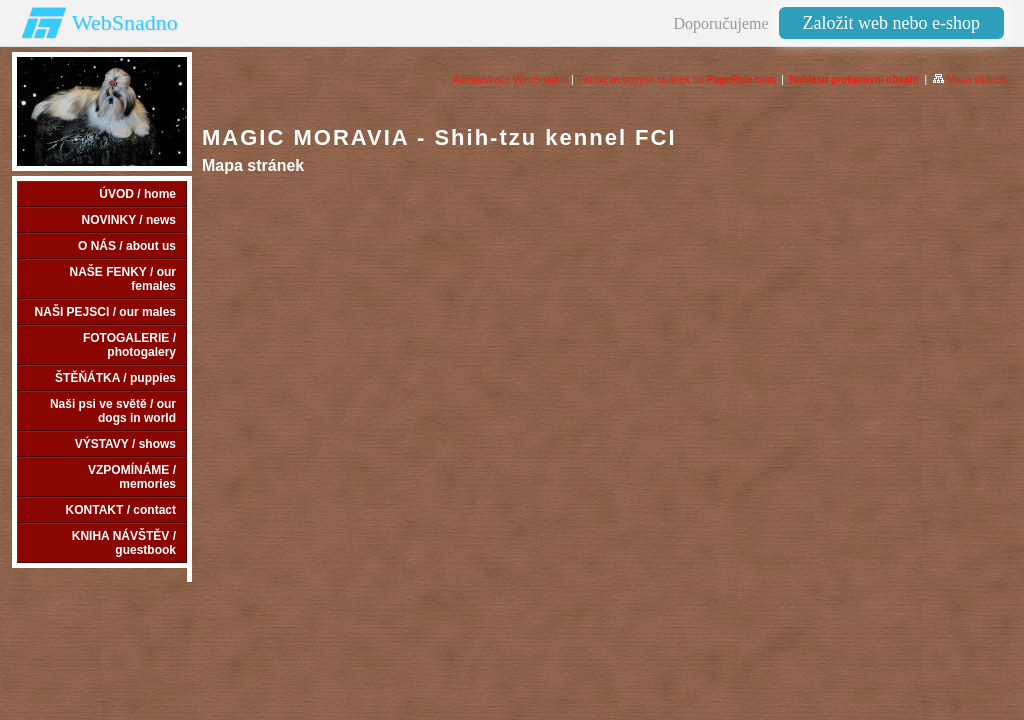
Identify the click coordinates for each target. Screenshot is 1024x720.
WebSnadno (125, 22)
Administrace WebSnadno (510, 79)
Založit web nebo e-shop (891, 23)
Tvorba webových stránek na (676, 79)
